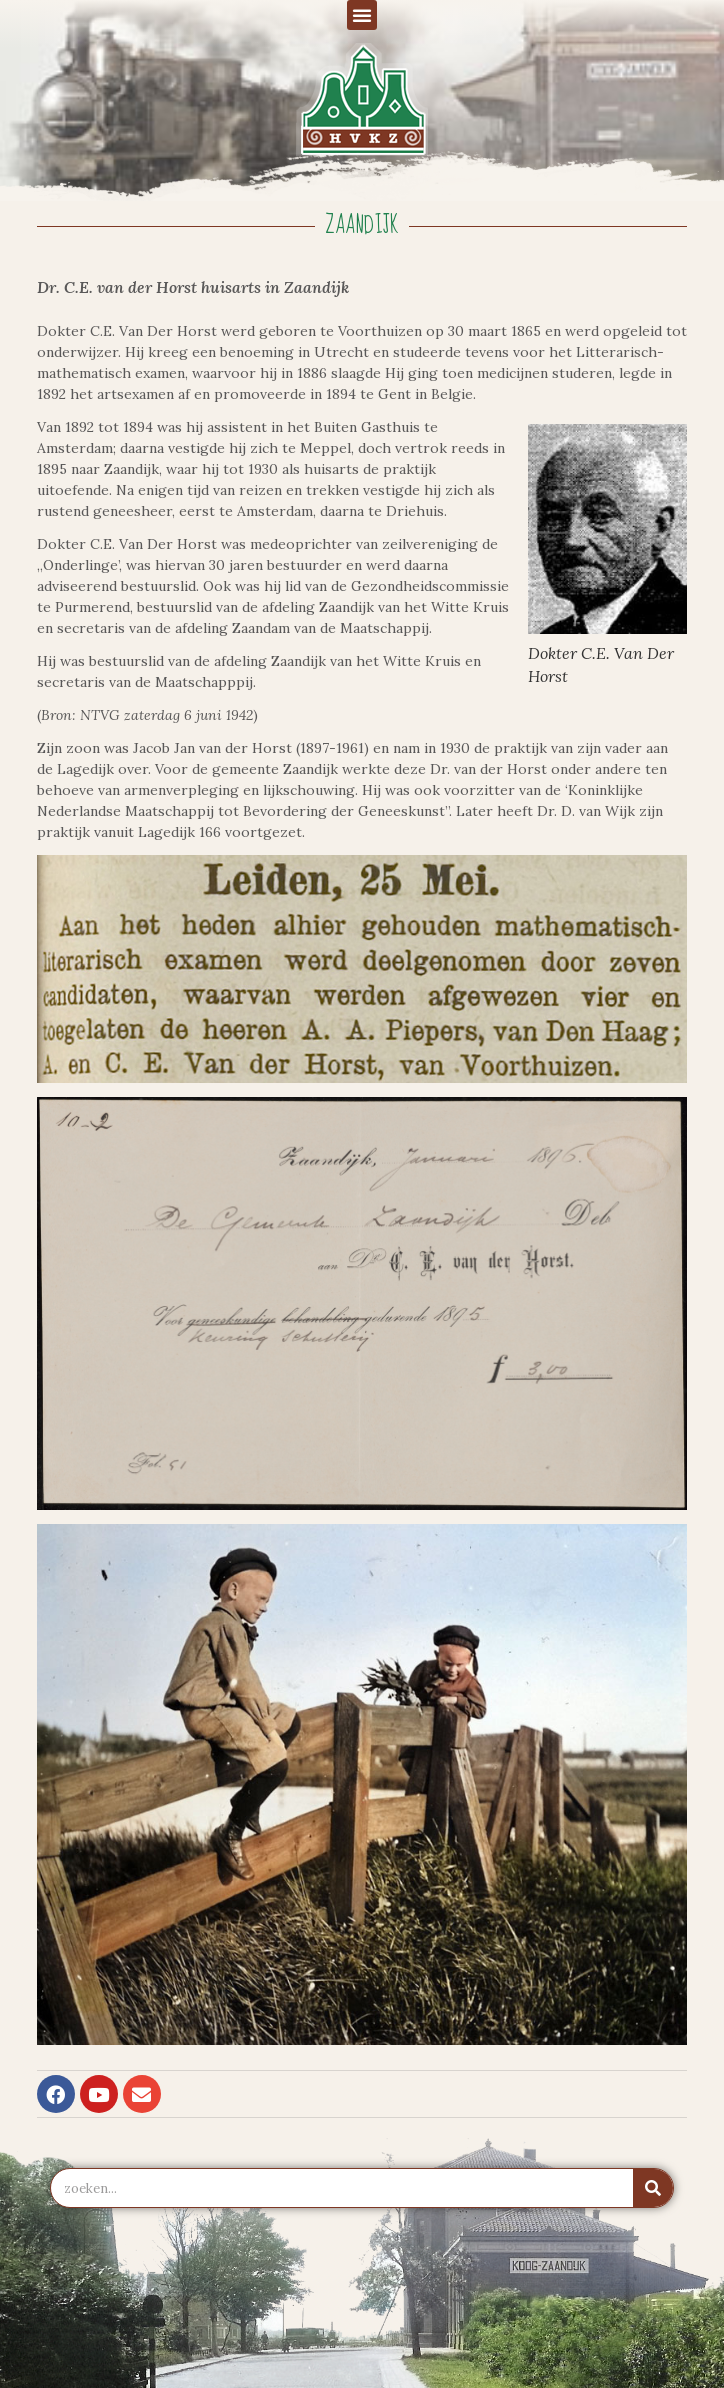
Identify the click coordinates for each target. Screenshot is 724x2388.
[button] (362, 15)
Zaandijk (362, 225)
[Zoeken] (653, 2188)
